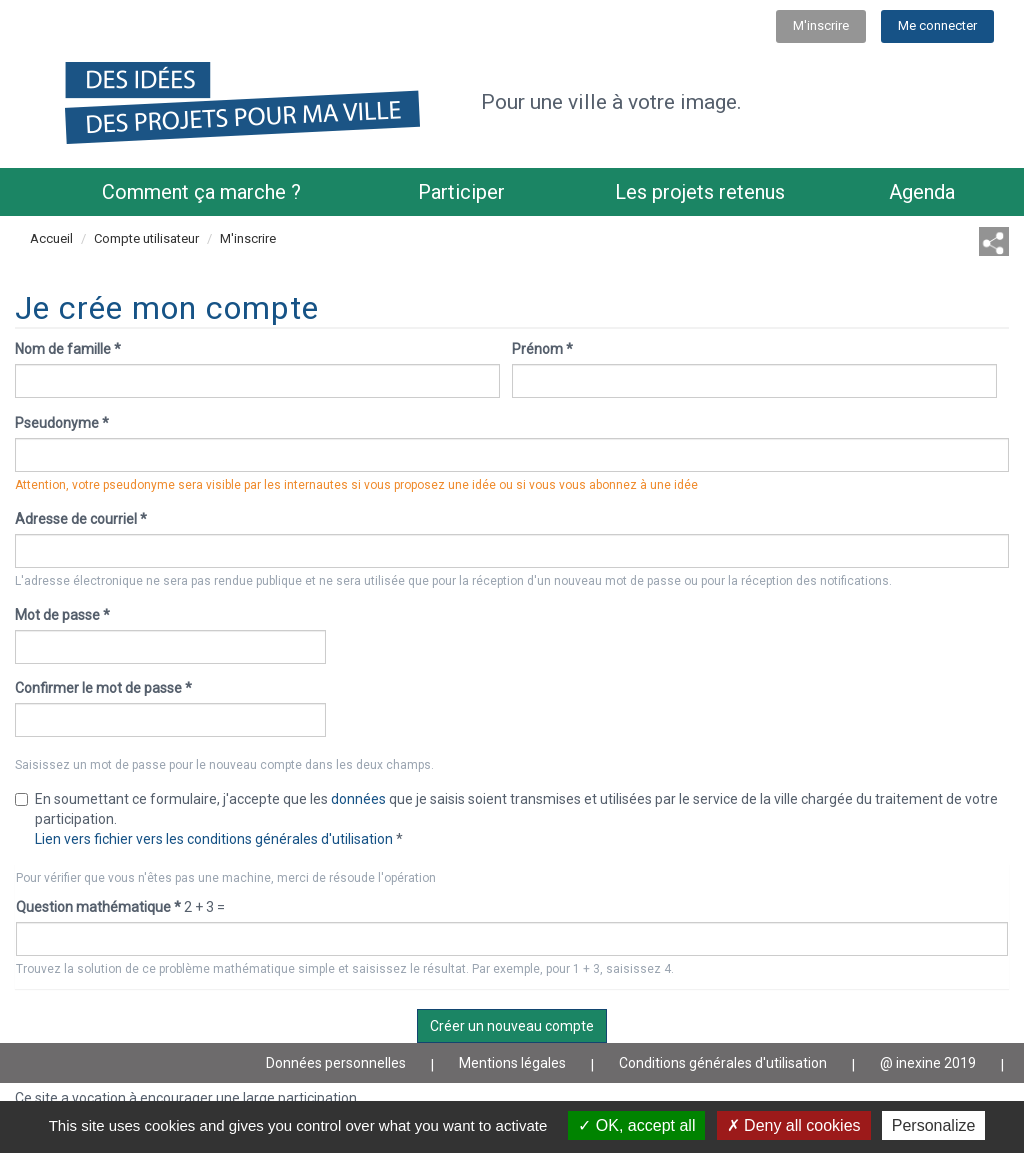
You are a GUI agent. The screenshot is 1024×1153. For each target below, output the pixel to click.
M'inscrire (821, 25)
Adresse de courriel (81, 519)
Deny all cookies (794, 1125)
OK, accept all (636, 1125)
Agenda (922, 192)
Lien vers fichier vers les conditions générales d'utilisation (214, 839)
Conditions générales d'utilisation (723, 1063)
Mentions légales (512, 1063)
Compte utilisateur (146, 238)
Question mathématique (98, 907)
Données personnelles (336, 1063)
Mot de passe (62, 615)
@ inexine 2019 (928, 1063)
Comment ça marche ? (201, 192)
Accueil (51, 238)
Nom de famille (68, 349)
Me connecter (937, 25)
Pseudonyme (62, 423)
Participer (461, 192)
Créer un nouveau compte (512, 1026)
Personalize (934, 1125)
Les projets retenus (700, 192)
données (358, 799)
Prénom (542, 349)
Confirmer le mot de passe (103, 688)
